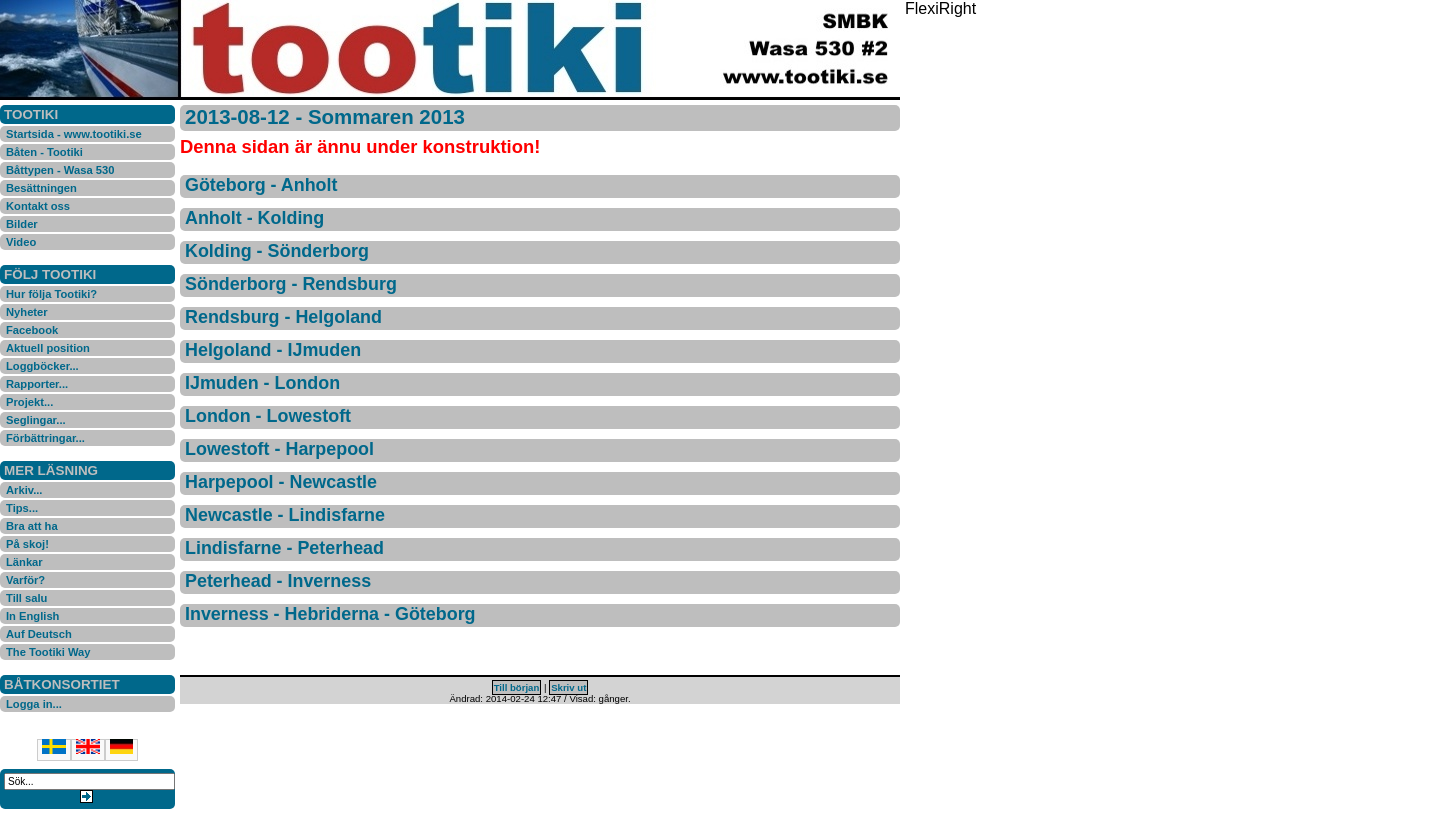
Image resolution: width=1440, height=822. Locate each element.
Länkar (24, 562)
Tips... (22, 508)
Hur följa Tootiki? (51, 294)
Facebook (32, 330)
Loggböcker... (42, 366)
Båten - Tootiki (44, 152)
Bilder (22, 224)
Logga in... (34, 704)
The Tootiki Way (48, 652)
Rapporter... (37, 384)
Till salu (26, 598)
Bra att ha (32, 526)
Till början (517, 687)
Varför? (25, 580)
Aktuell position (48, 348)
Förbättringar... (45, 438)
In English (32, 616)
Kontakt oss (38, 206)
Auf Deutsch (39, 634)
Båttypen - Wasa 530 (60, 170)
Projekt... (29, 402)
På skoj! (27, 544)
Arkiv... (24, 490)
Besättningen (41, 188)
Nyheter (27, 312)
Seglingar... (36, 420)
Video (21, 242)
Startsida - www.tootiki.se (74, 134)
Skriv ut (568, 687)
